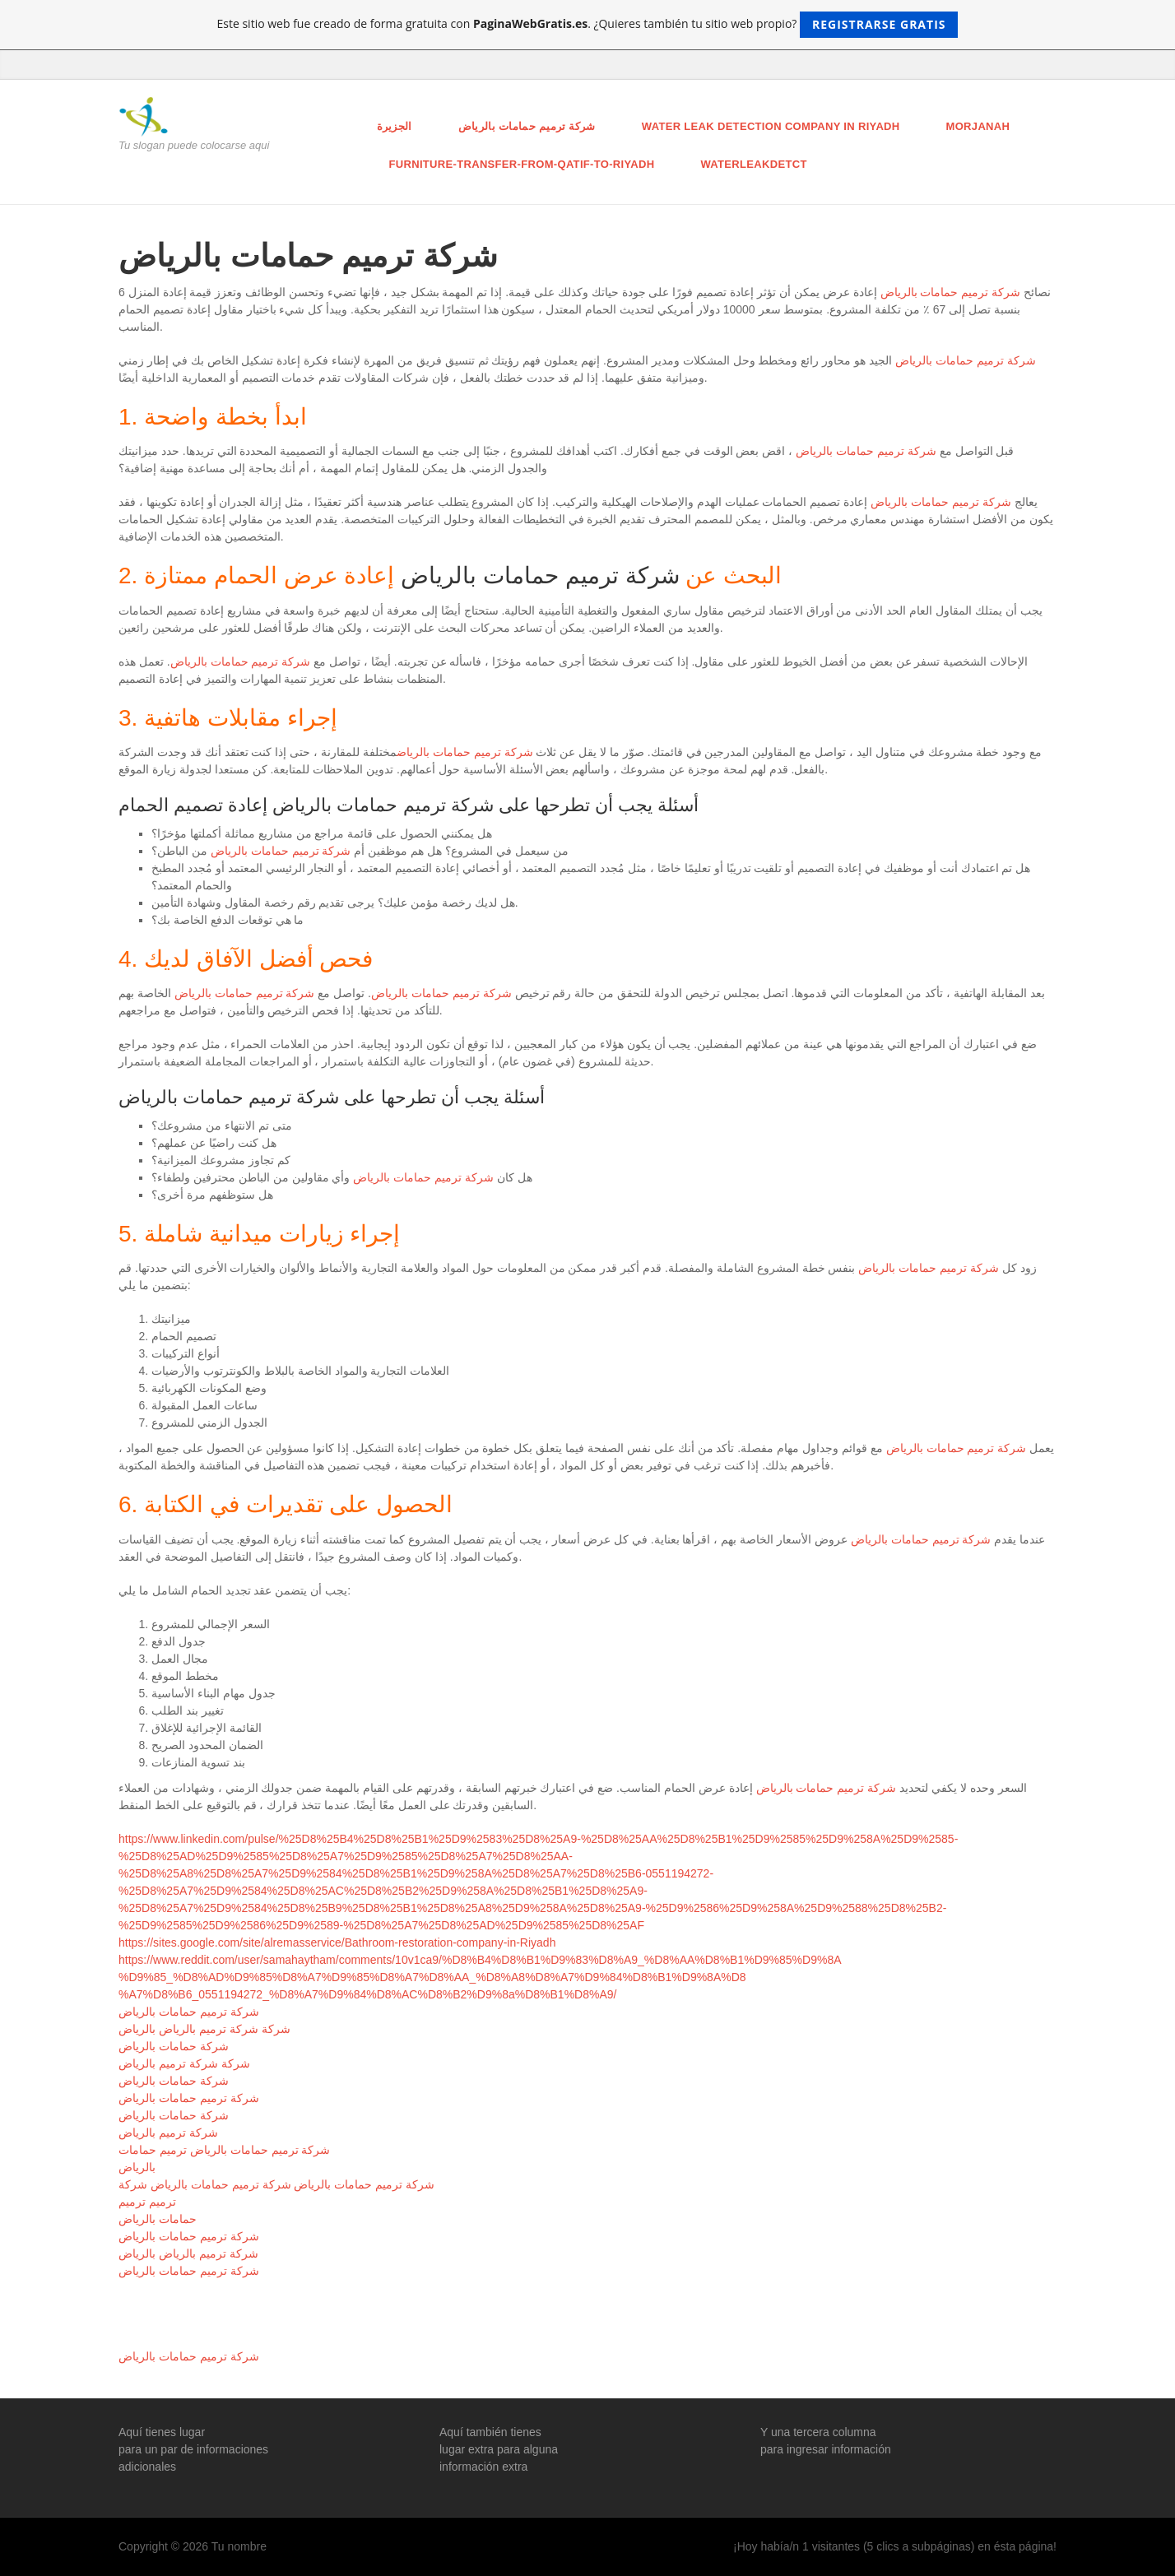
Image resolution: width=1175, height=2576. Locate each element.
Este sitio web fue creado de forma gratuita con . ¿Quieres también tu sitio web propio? (588, 25)
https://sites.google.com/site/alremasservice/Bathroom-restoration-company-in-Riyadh (336, 1942)
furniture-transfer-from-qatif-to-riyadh (522, 164)
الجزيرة (394, 126)
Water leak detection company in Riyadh (771, 126)
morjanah (978, 126)
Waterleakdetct (753, 164)
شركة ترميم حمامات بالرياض (527, 126)
